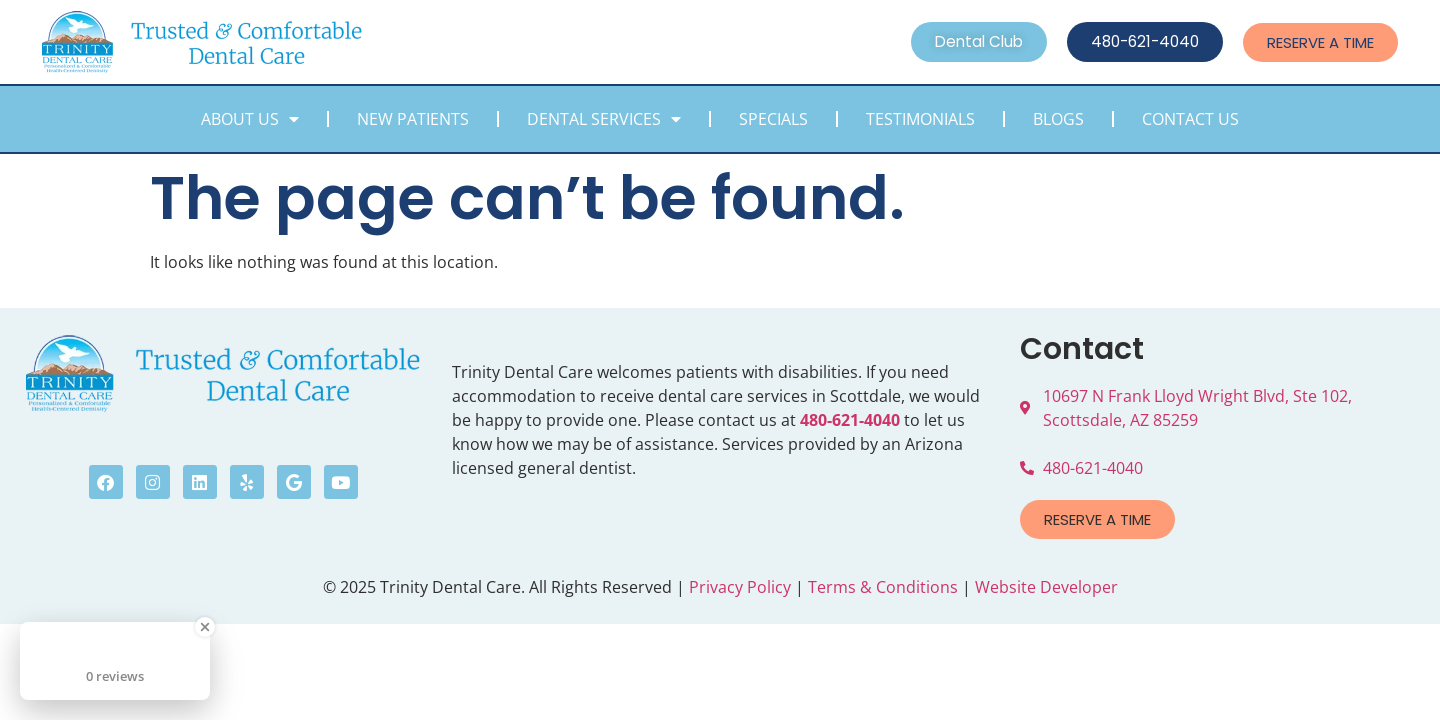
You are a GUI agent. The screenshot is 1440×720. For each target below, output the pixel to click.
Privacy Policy (740, 587)
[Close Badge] (205, 627)
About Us (250, 119)
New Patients (413, 119)
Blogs (1058, 119)
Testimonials (920, 119)
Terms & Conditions (883, 587)
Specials (773, 119)
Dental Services (604, 119)
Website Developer (1046, 587)
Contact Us (1190, 119)
